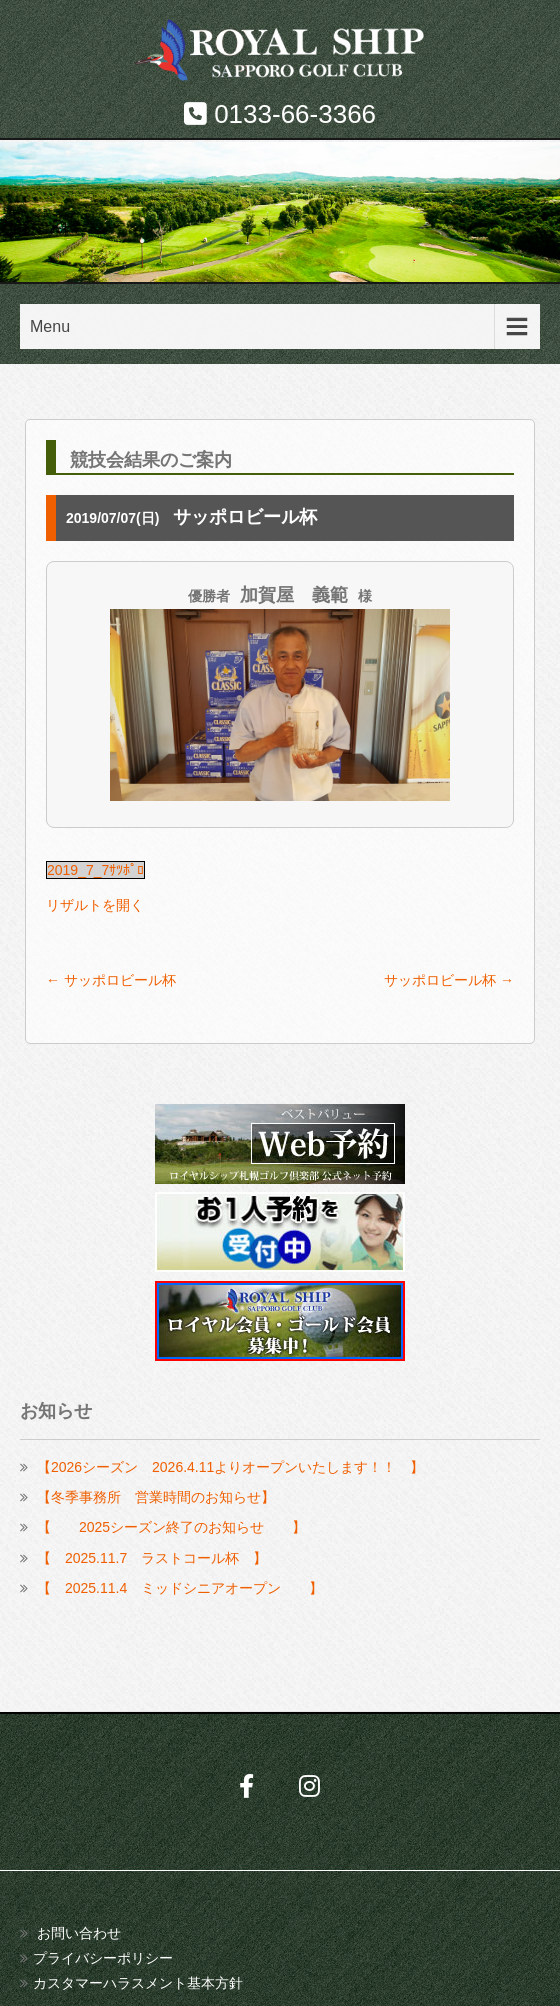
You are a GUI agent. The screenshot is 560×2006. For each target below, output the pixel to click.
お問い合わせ (79, 1933)
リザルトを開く (95, 905)
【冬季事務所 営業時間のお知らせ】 (156, 1497)
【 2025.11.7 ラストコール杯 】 (152, 1558)
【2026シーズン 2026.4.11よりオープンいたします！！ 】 (230, 1467)
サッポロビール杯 (111, 980)
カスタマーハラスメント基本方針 (138, 1983)
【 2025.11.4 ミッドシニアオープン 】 (180, 1588)
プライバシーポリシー (103, 1958)
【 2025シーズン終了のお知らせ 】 (171, 1527)
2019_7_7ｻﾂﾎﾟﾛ (95, 870)
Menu (50, 326)
